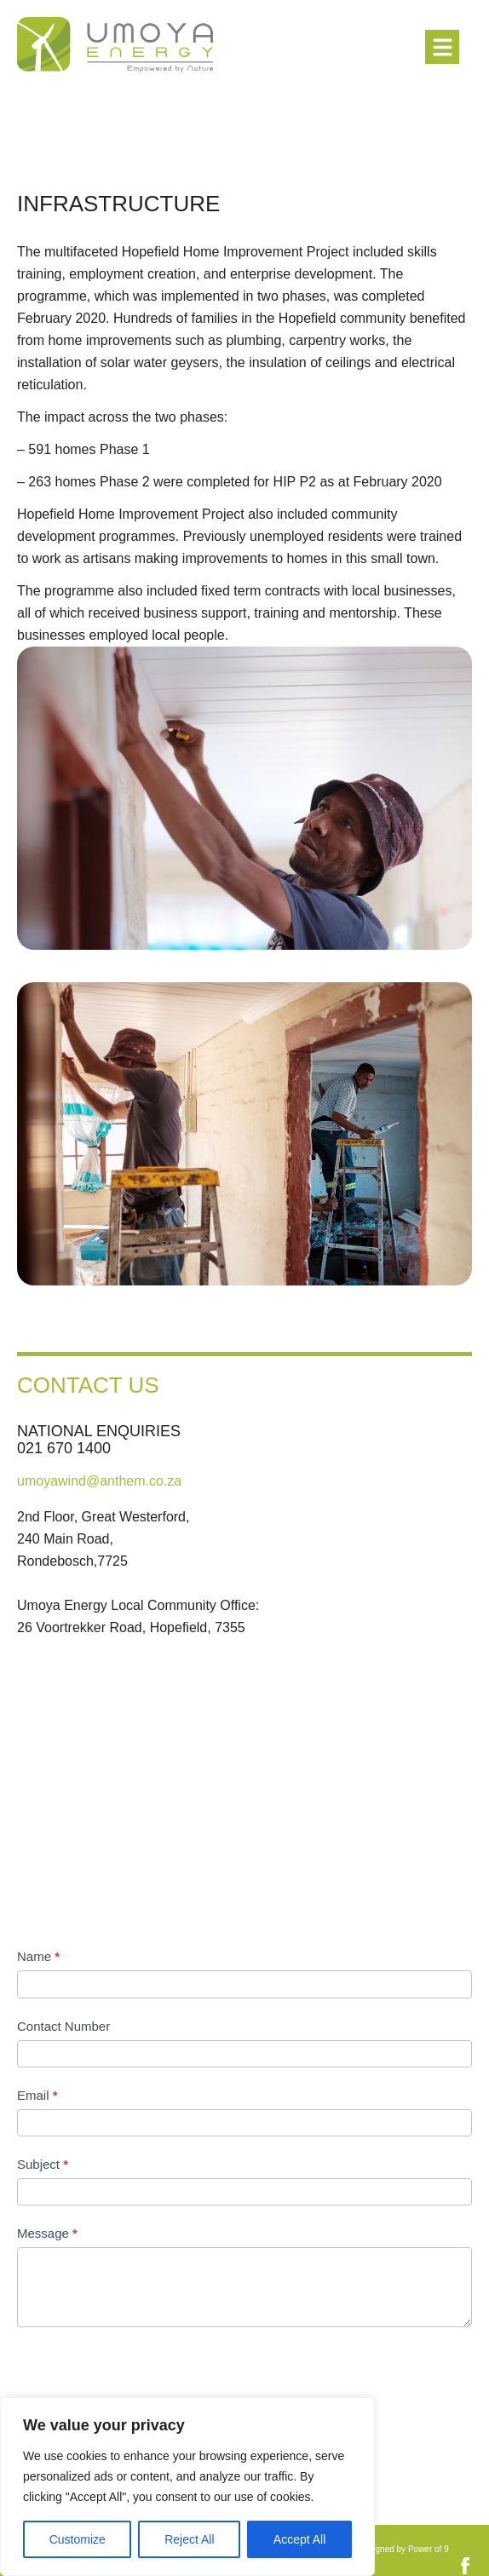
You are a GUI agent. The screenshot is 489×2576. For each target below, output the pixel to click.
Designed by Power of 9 (404, 2549)
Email (37, 2095)
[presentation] (146, 2377)
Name (38, 1956)
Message (47, 2233)
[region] (187, 2486)
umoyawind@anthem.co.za (99, 1481)
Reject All (189, 2539)
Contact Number (63, 2026)
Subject (42, 2164)
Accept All (299, 2539)
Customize (77, 2539)
